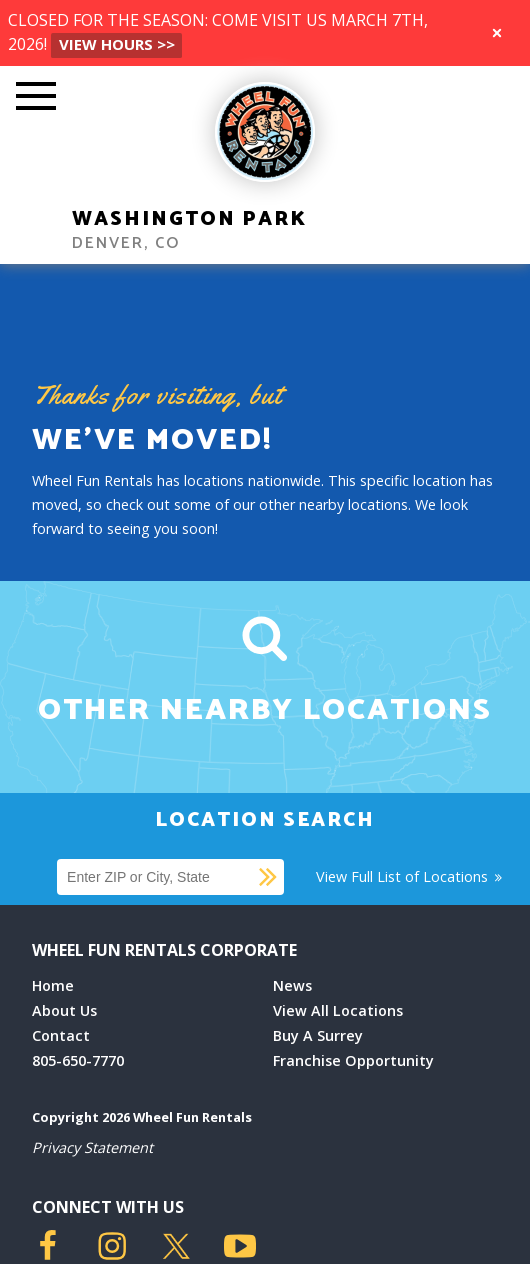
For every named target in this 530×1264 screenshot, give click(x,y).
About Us (64, 1010)
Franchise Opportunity (353, 1060)
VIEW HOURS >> (117, 44)
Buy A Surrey (318, 1035)
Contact (61, 1035)
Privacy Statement (92, 1147)
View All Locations (338, 1010)
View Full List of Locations (410, 876)
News (292, 985)
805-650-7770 (78, 1060)
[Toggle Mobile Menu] (36, 98)
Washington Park (189, 219)
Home (53, 985)
